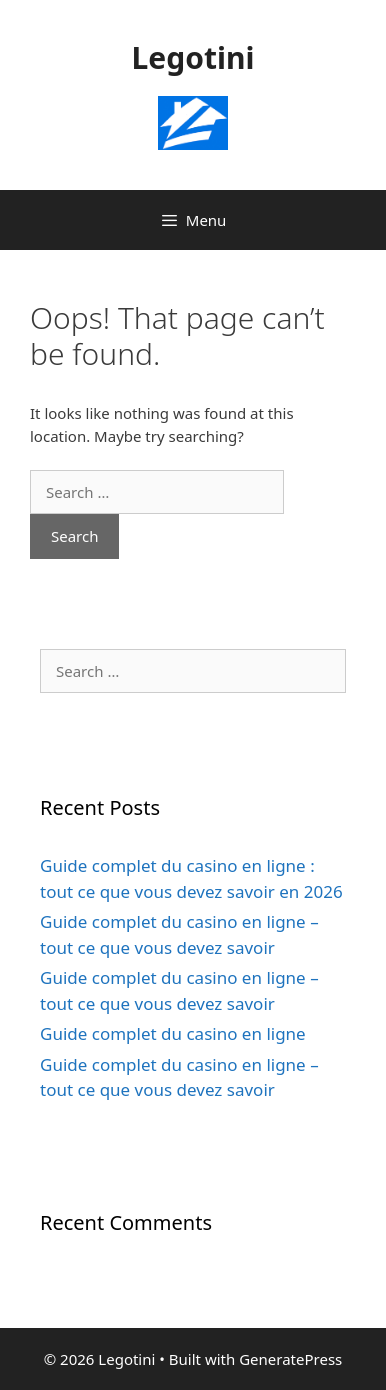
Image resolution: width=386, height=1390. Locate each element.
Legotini (193, 57)
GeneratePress (290, 1359)
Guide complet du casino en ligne (173, 1033)
